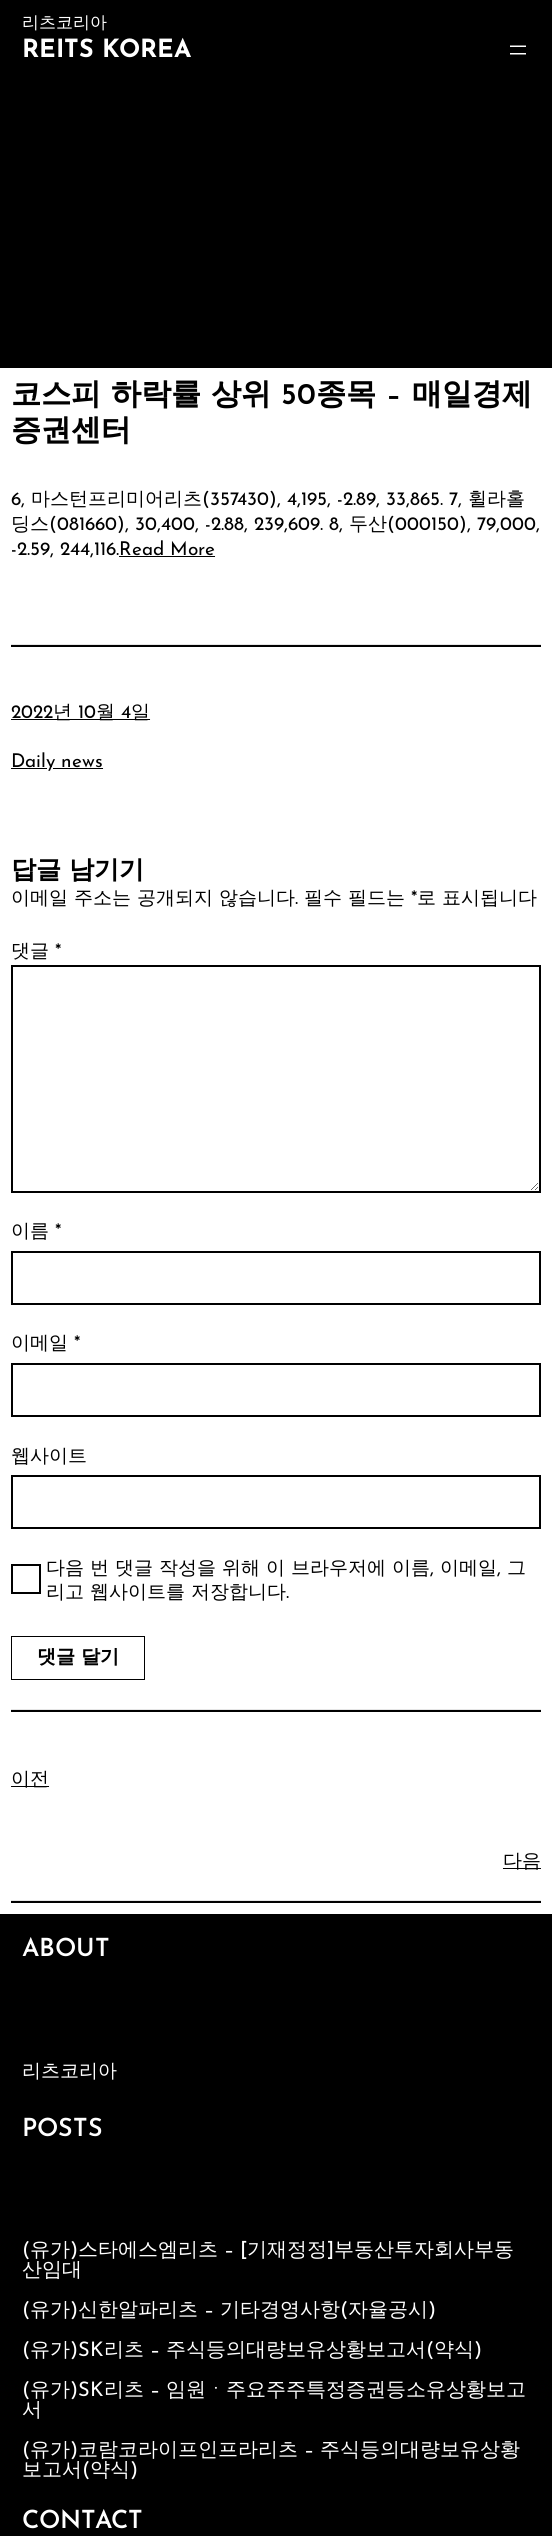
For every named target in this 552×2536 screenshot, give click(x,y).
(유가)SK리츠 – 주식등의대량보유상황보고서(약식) (252, 2351)
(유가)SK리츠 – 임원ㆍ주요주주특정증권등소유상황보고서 (274, 2401)
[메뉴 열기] (518, 50)
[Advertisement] (276, 218)
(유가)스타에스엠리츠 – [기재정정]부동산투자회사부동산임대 (268, 2261)
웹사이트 (49, 1457)
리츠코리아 (69, 2072)
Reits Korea (106, 50)
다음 (522, 1862)
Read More (167, 550)
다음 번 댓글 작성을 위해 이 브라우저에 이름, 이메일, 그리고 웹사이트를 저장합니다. (286, 1582)
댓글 (36, 952)
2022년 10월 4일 (80, 713)
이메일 (45, 1344)
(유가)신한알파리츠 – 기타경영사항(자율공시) (229, 2311)
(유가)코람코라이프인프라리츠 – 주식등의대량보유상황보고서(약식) (271, 2461)
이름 (36, 1232)
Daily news (57, 762)
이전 (30, 1780)
